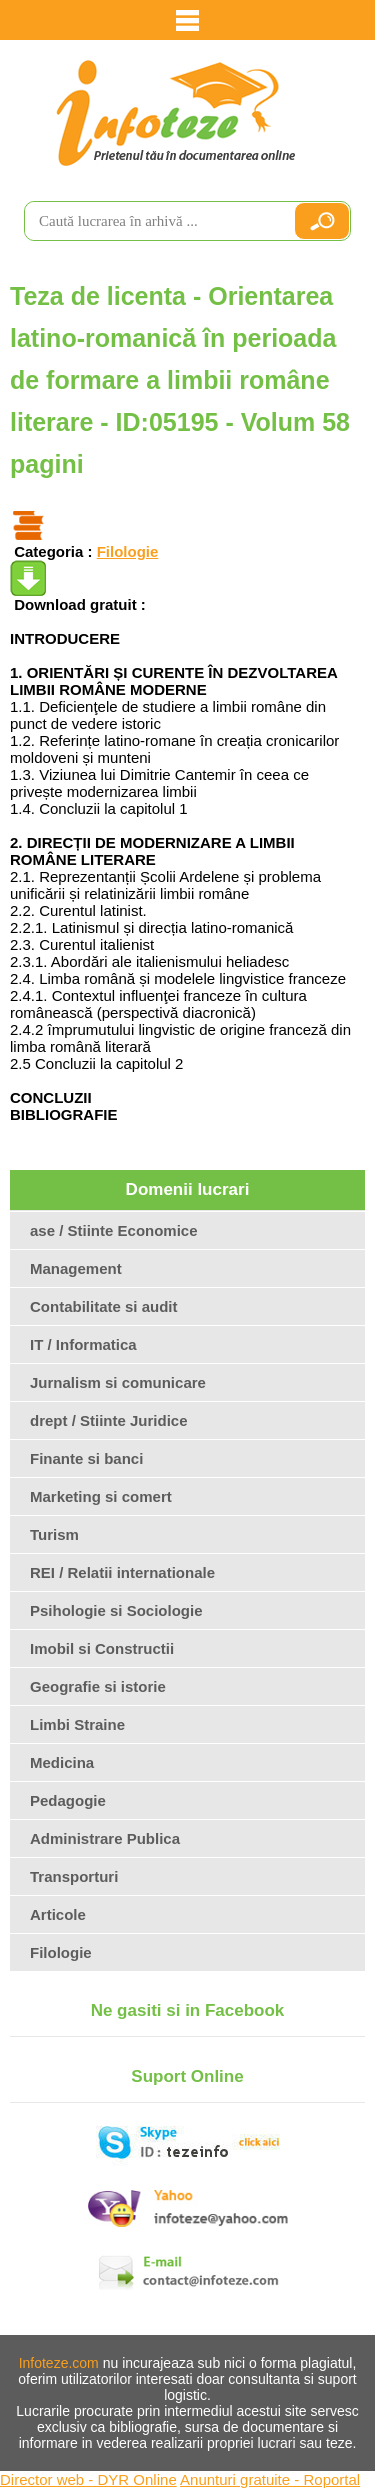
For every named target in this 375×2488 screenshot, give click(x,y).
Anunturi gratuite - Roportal (270, 2479)
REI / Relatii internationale (122, 1572)
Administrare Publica (105, 1838)
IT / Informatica (83, 1344)
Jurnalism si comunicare (118, 1382)
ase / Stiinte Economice (114, 1230)
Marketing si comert (101, 1496)
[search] (150, 221)
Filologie (128, 551)
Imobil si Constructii (102, 1648)
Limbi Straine (77, 1724)
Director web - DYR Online (88, 2479)
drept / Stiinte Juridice (109, 1420)
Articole (58, 1914)
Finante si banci (86, 1458)
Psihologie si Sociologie (116, 1610)
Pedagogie (68, 1800)
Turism (54, 1534)
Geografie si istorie (98, 1686)
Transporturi (74, 1876)
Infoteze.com (59, 2363)
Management (76, 1268)
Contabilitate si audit (104, 1306)
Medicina (62, 1762)
